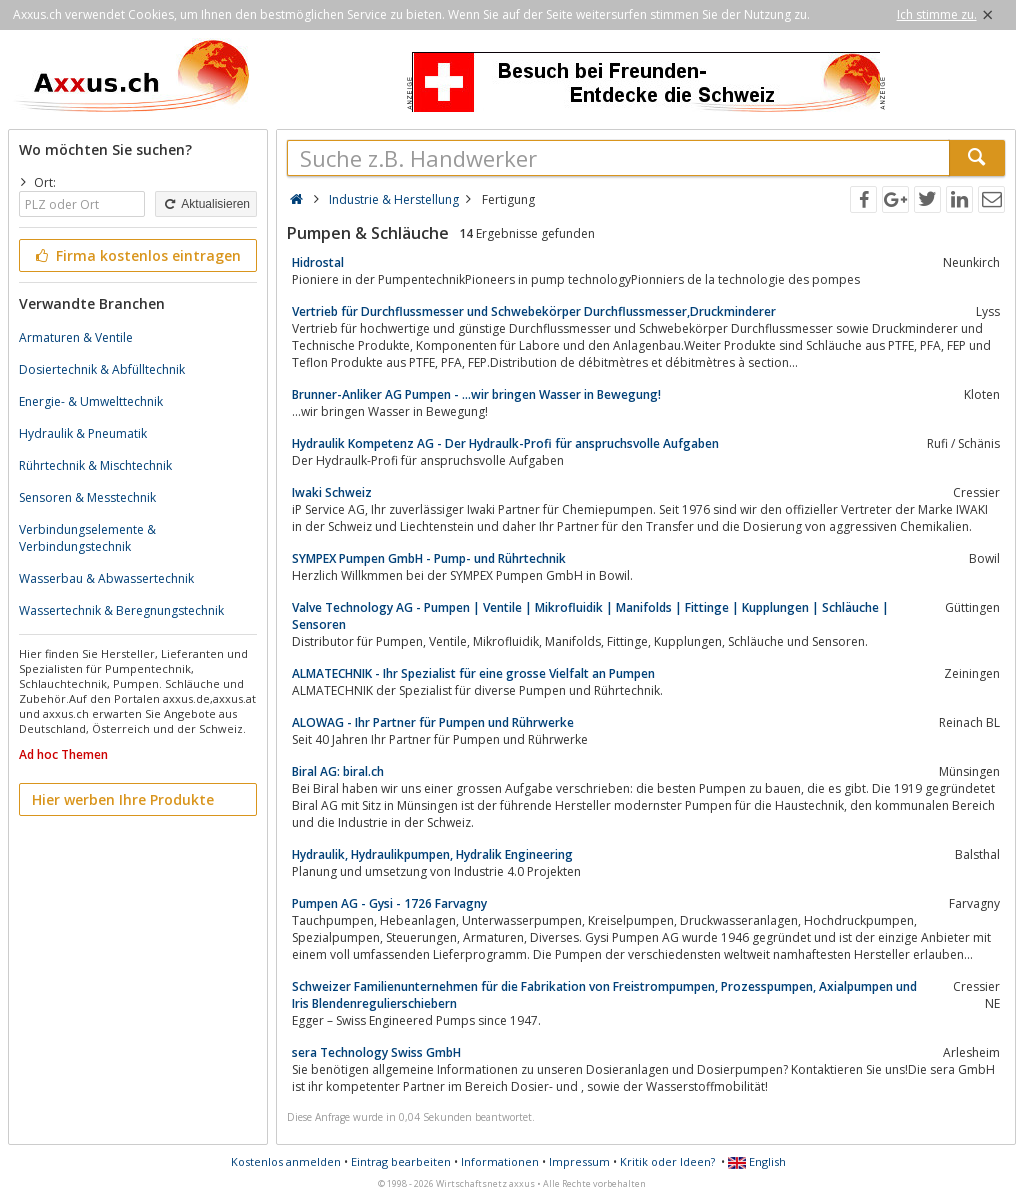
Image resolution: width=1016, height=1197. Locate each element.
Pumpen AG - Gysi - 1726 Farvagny (389, 903)
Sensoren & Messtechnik (87, 497)
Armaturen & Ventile (76, 337)
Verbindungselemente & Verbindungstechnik (87, 538)
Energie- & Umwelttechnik (91, 401)
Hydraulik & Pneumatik (83, 433)
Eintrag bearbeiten (401, 1161)
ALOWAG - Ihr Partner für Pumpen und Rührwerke (433, 722)
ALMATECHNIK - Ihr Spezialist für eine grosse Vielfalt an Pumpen (473, 673)
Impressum (579, 1161)
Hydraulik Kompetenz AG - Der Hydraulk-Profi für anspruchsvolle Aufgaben (505, 443)
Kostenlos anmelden (286, 1161)
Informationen (500, 1161)
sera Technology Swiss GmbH (376, 1052)
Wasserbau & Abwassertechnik (106, 578)
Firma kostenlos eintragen (136, 255)
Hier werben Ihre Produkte (123, 799)
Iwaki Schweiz (332, 492)
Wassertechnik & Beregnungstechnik (121, 610)
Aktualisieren (206, 204)
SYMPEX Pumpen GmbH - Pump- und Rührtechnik (429, 558)
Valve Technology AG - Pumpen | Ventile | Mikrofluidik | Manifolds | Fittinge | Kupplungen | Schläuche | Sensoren (590, 616)
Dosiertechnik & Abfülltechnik (102, 369)
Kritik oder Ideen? (667, 1161)
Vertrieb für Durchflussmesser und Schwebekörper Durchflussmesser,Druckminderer (534, 311)
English (757, 1161)
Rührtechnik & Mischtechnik (95, 465)
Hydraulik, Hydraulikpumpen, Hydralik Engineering (432, 854)
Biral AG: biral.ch (338, 771)
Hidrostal (318, 262)
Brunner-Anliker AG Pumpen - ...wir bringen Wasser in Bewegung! (476, 394)
